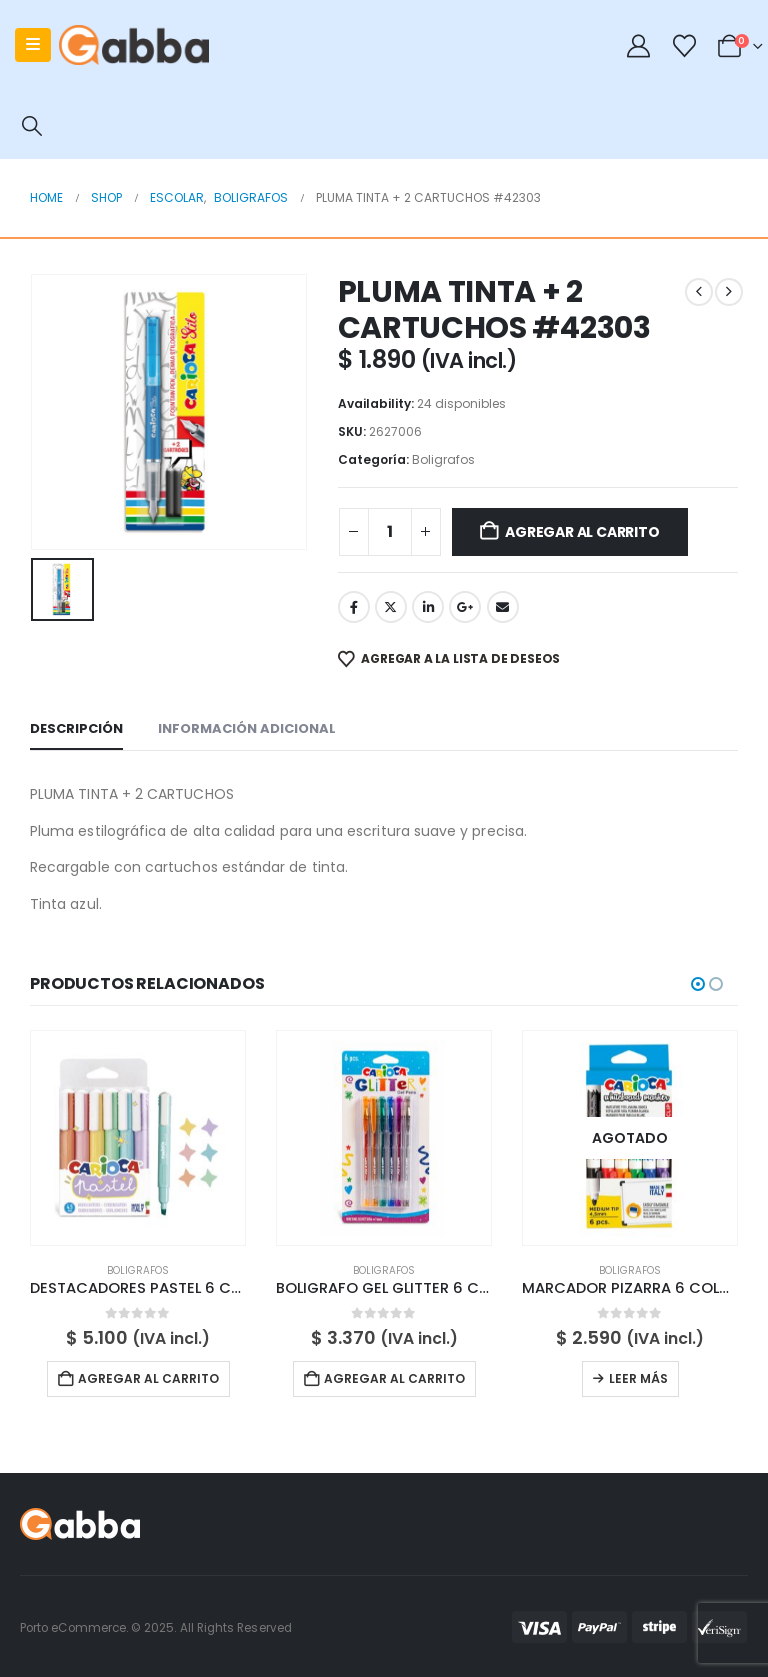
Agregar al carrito (582, 532)
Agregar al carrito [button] (148, 1378)
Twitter (391, 607)
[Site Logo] (134, 45)
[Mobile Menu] (33, 45)
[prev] (699, 292)
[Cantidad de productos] (390, 532)
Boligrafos (443, 459)
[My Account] (639, 46)
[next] (729, 292)
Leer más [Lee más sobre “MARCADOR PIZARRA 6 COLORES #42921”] (638, 1378)
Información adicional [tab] (247, 728)
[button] (32, 126)
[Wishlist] (684, 46)
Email (503, 607)
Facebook (354, 607)
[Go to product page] (138, 1138)
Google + (465, 607)
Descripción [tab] (76, 728)
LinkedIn (428, 607)
